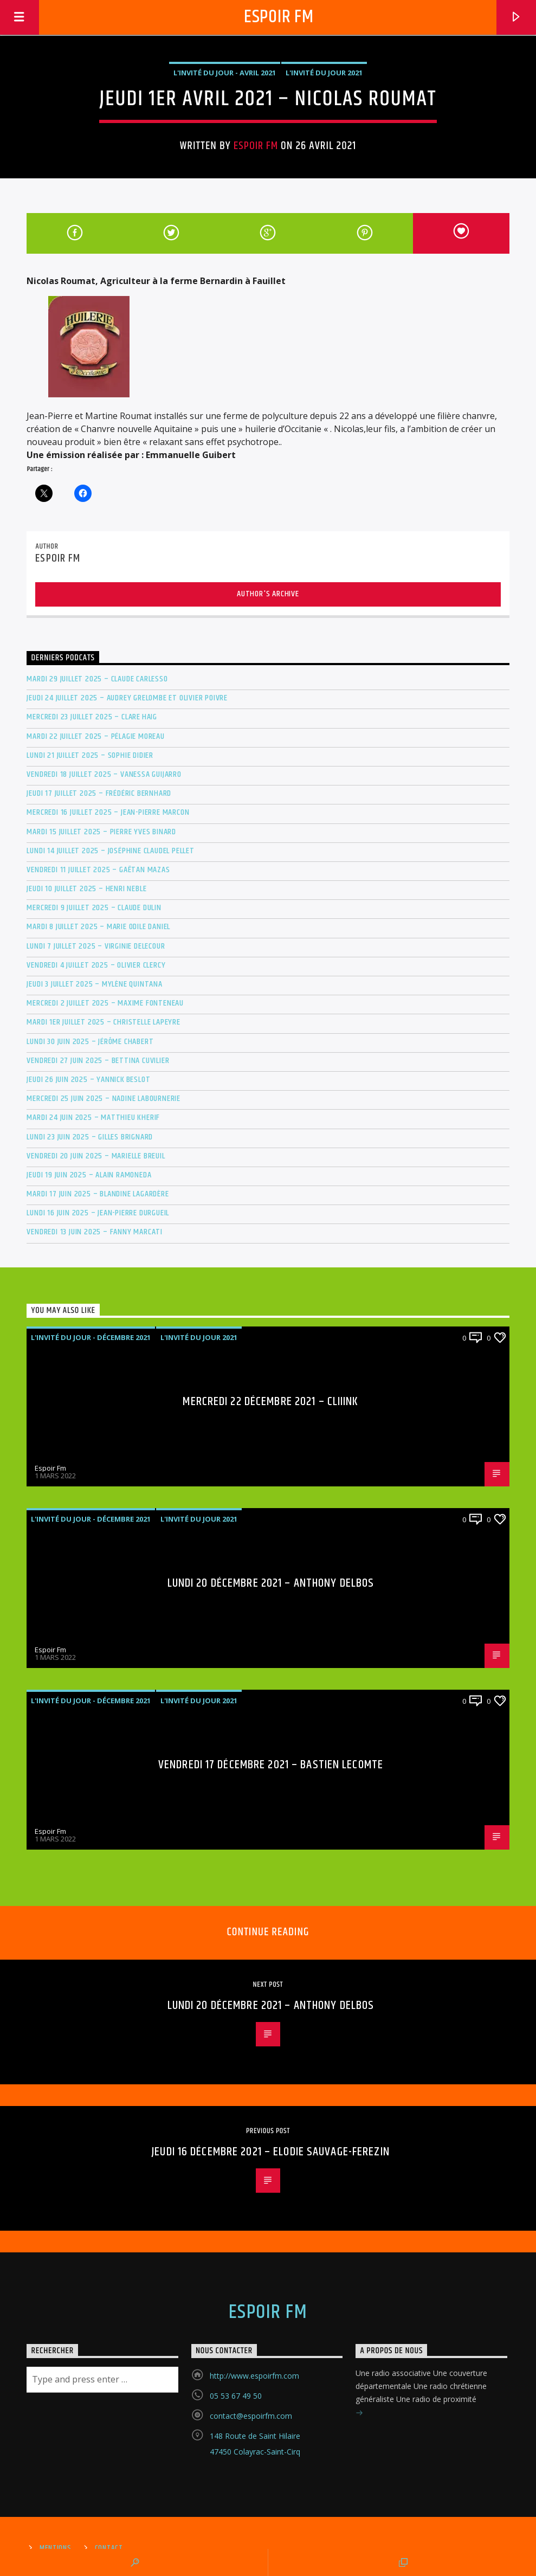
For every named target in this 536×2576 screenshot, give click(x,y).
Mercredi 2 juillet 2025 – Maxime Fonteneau (105, 1003)
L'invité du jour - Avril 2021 (224, 73)
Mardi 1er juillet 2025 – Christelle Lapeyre (103, 1022)
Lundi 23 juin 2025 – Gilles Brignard (90, 1137)
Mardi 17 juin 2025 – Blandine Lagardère (98, 1194)
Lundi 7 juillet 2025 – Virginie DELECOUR (96, 946)
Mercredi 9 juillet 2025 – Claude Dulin (94, 908)
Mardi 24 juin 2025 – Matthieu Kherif (93, 1117)
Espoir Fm (279, 17)
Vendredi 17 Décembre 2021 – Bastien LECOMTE (270, 1764)
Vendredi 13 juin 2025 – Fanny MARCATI (95, 1232)
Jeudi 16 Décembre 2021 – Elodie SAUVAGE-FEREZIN (271, 2151)
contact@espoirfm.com (251, 2416)
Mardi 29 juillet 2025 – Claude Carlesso (97, 679)
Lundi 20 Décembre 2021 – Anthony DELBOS (270, 1583)
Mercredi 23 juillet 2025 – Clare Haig (92, 717)
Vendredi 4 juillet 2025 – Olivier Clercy (96, 965)
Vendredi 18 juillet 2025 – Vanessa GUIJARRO (104, 774)
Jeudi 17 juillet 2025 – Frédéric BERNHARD (99, 793)
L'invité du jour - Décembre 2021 (91, 1337)
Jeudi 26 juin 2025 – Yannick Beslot (88, 1079)
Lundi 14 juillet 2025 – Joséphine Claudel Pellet (110, 851)
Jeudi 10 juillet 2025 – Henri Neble (86, 889)
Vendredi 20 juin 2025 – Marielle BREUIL (96, 1156)
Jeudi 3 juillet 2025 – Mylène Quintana (94, 984)
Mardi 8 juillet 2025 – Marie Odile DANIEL (98, 927)
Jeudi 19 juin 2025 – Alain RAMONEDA (89, 1175)
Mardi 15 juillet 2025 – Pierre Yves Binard (101, 832)
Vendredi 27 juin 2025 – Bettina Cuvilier (98, 1060)
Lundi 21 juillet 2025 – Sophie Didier (90, 755)
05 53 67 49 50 (236, 2396)
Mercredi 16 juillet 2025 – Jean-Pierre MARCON (108, 812)
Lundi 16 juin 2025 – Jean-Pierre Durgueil (98, 1213)
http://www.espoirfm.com (254, 2376)
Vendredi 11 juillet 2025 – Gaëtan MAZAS (98, 870)
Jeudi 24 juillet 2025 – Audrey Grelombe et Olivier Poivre (127, 698)
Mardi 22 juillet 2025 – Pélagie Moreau (95, 736)
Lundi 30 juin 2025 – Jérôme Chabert (90, 1041)
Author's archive (268, 594)
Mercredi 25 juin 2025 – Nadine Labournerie (103, 1098)
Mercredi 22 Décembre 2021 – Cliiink (270, 1401)
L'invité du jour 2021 (324, 73)
